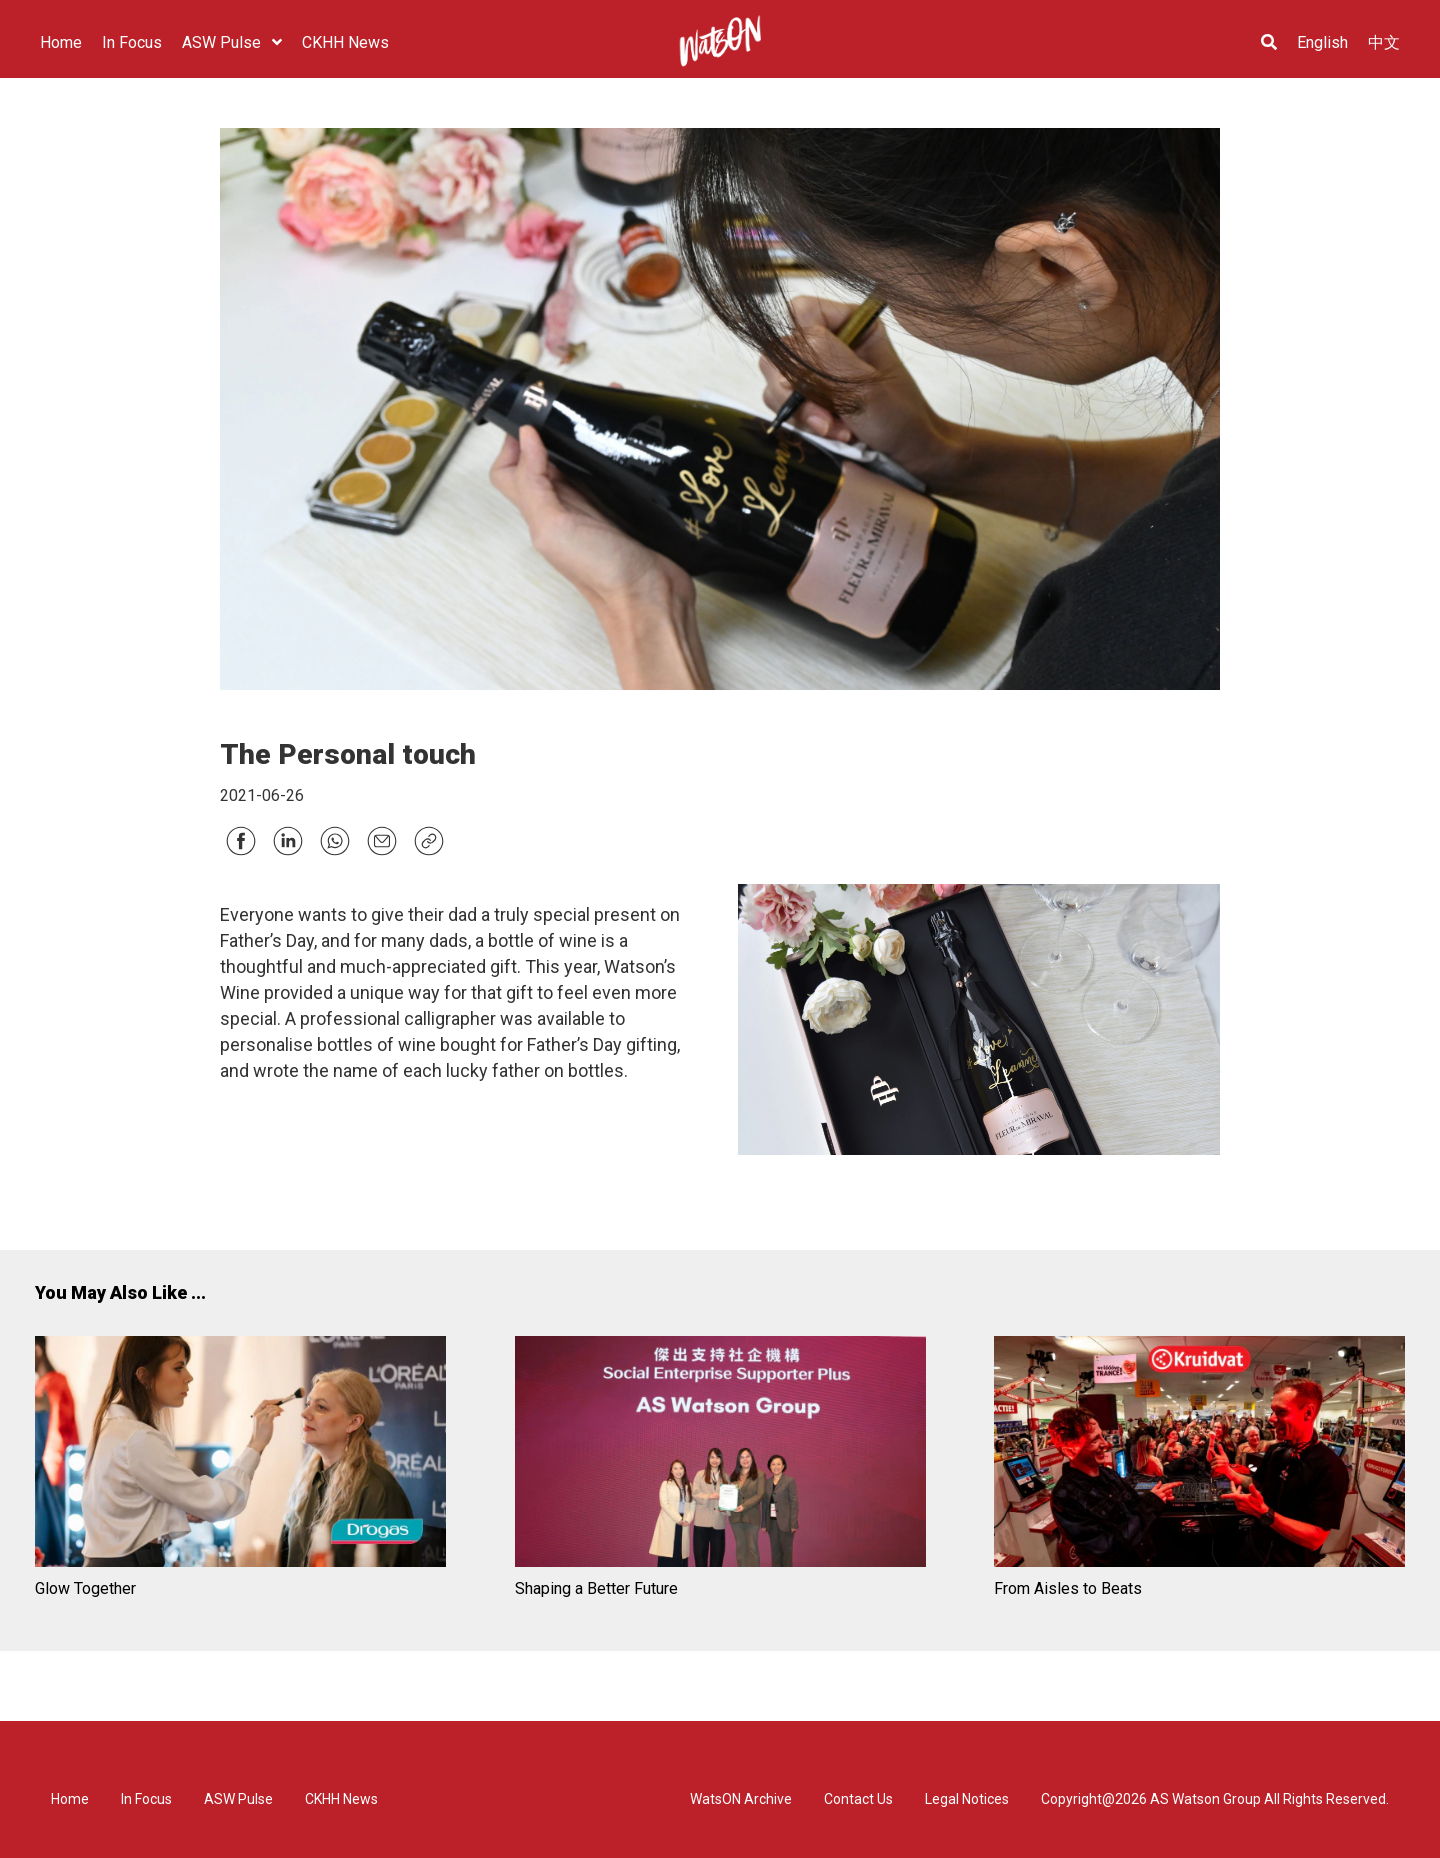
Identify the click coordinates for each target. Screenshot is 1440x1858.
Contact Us (858, 1799)
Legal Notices (967, 1799)
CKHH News (341, 1799)
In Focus (146, 1799)
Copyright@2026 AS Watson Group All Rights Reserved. (1215, 1799)
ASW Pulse (238, 1799)
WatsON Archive (741, 1799)
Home (70, 1799)
